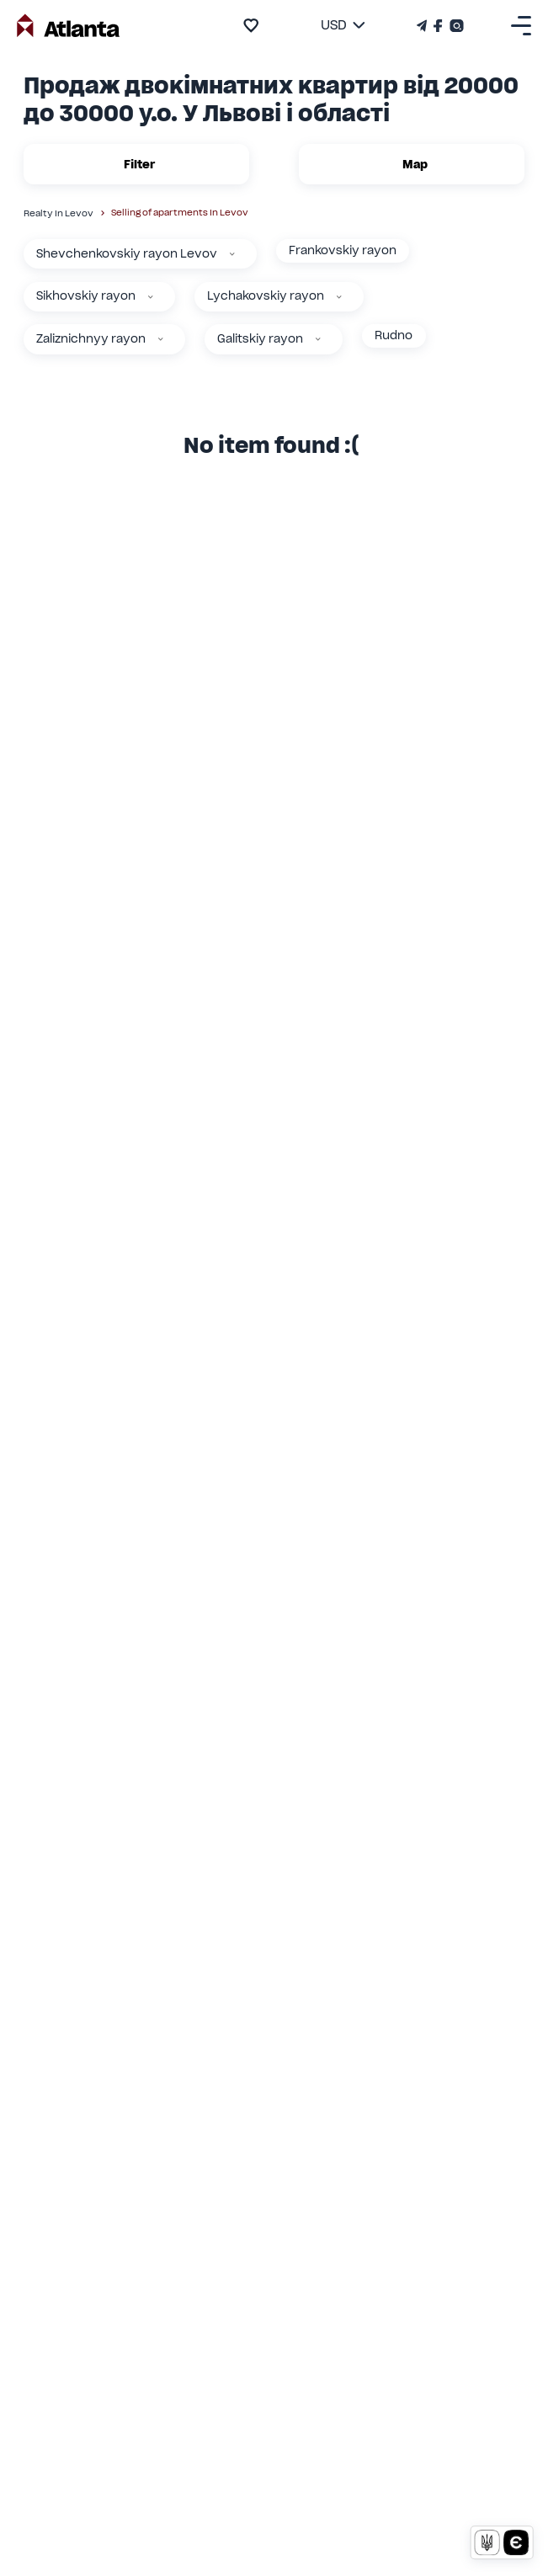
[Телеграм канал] (423, 25)
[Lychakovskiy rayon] (339, 297)
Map (411, 164)
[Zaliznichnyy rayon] (161, 339)
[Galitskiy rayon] (318, 339)
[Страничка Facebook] (438, 26)
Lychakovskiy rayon (265, 295)
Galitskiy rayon (260, 338)
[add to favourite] (251, 25)
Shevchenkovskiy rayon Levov (126, 253)
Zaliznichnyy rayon (91, 338)
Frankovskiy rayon (342, 250)
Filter (136, 164)
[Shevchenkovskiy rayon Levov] (232, 254)
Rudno (393, 335)
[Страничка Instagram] (455, 26)
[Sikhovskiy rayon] (150, 297)
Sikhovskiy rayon (86, 295)
